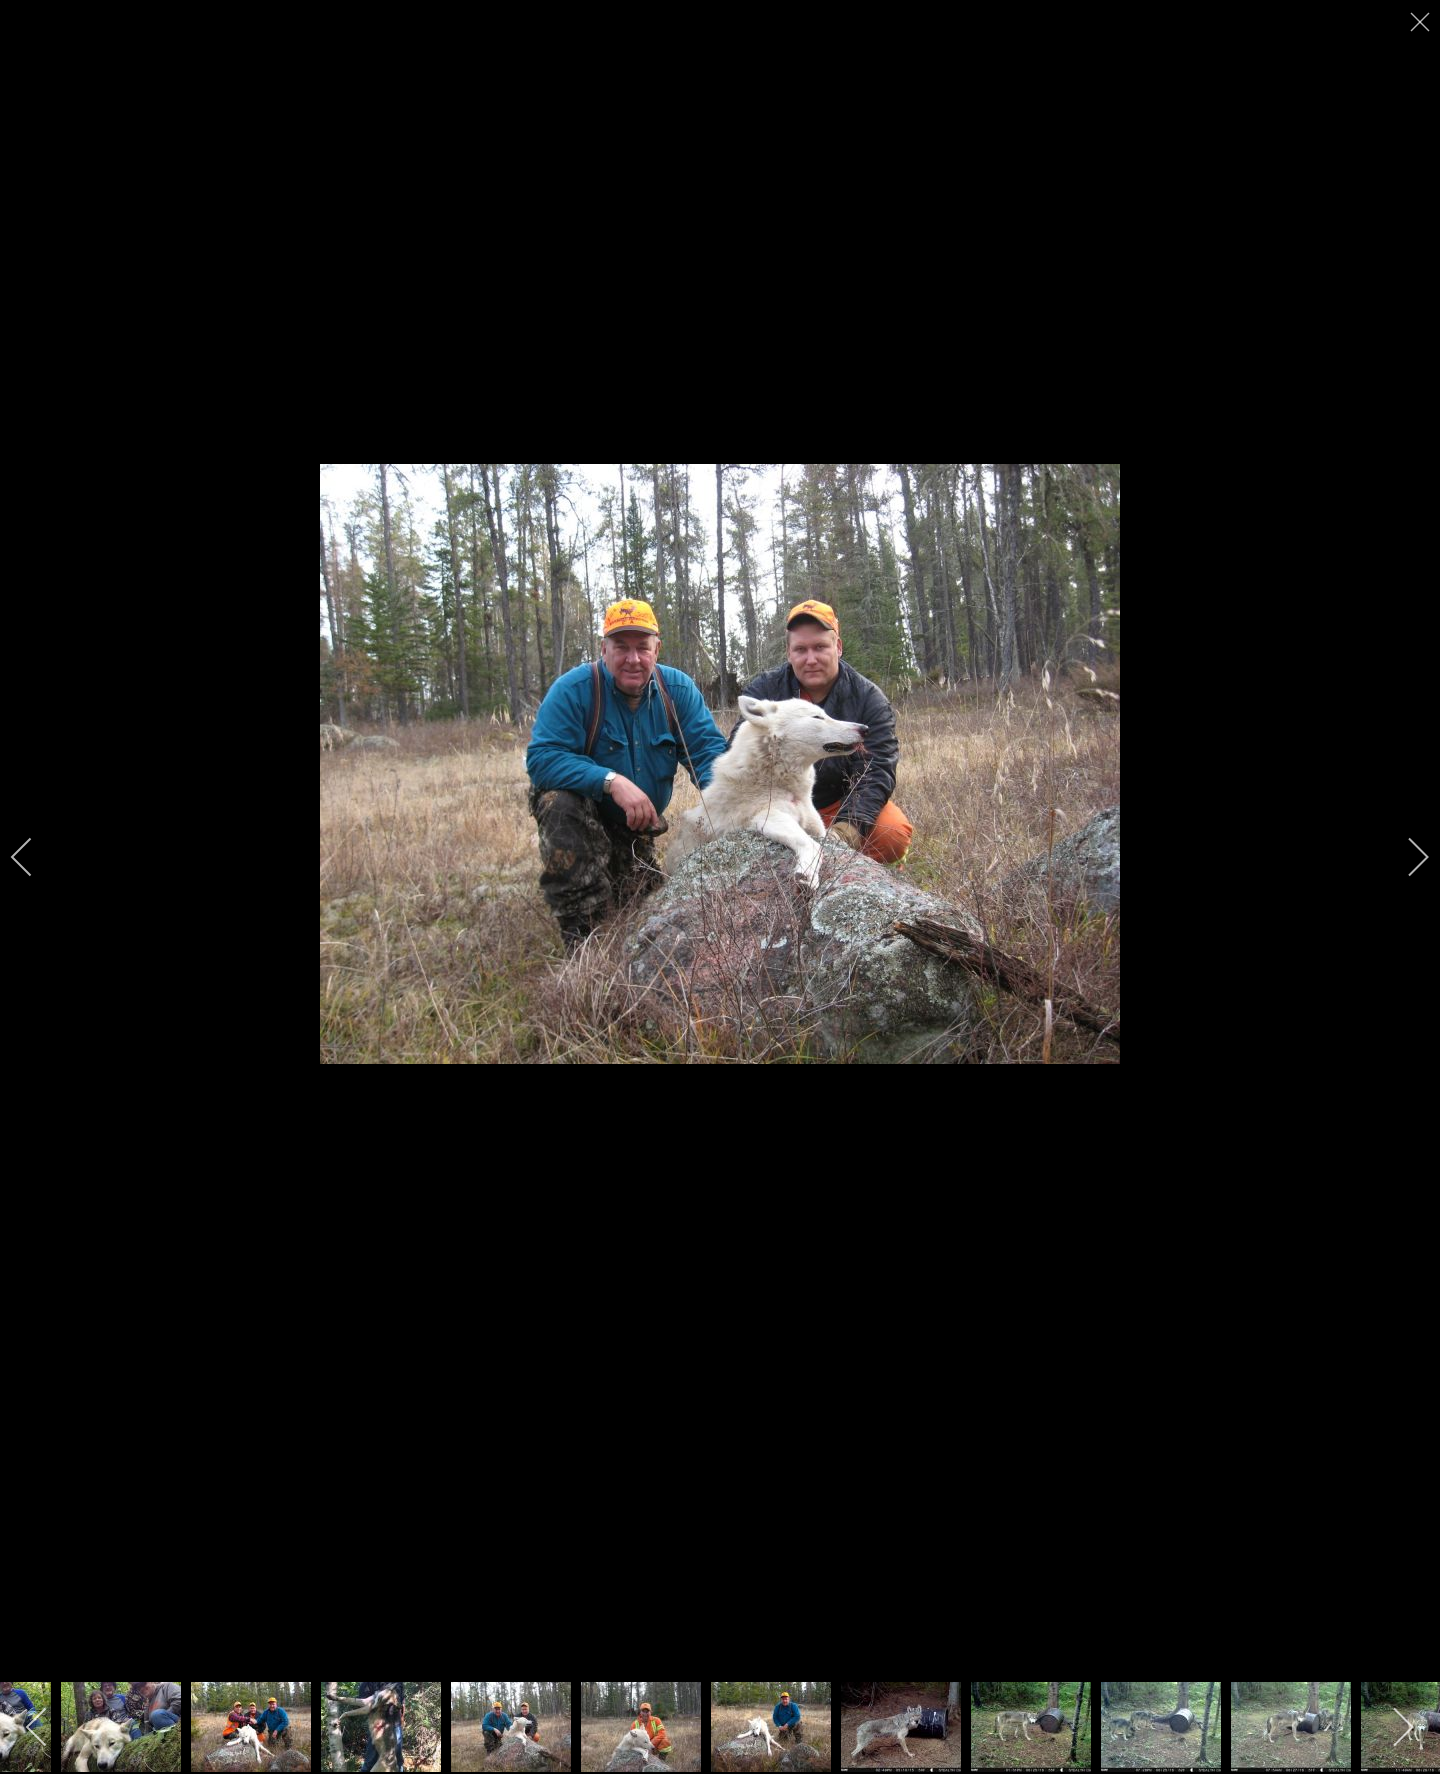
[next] (1405, 857)
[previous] (35, 857)
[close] (1422, 22)
